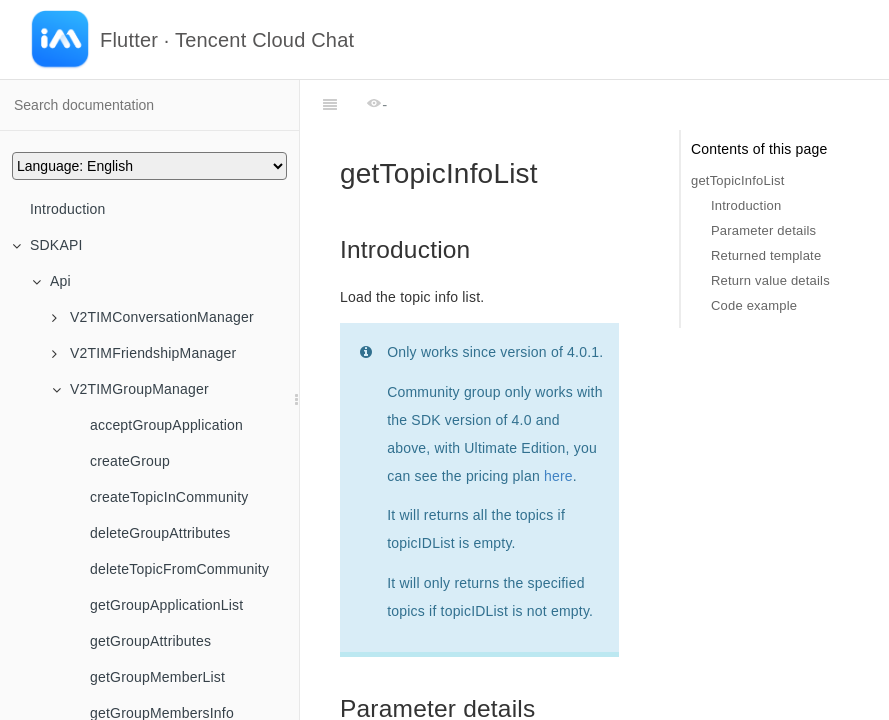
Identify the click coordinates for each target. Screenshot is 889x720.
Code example (754, 305)
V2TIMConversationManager (153, 317)
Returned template (766, 255)
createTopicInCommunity (169, 497)
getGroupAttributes (150, 641)
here (558, 426)
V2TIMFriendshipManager (144, 353)
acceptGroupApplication (166, 425)
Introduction (68, 209)
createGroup (130, 461)
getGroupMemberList (157, 677)
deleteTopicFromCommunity (179, 569)
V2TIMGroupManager (130, 389)
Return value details (770, 280)
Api (51, 281)
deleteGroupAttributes (160, 533)
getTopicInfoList (738, 180)
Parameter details (763, 230)
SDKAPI (47, 245)
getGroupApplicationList (166, 605)
